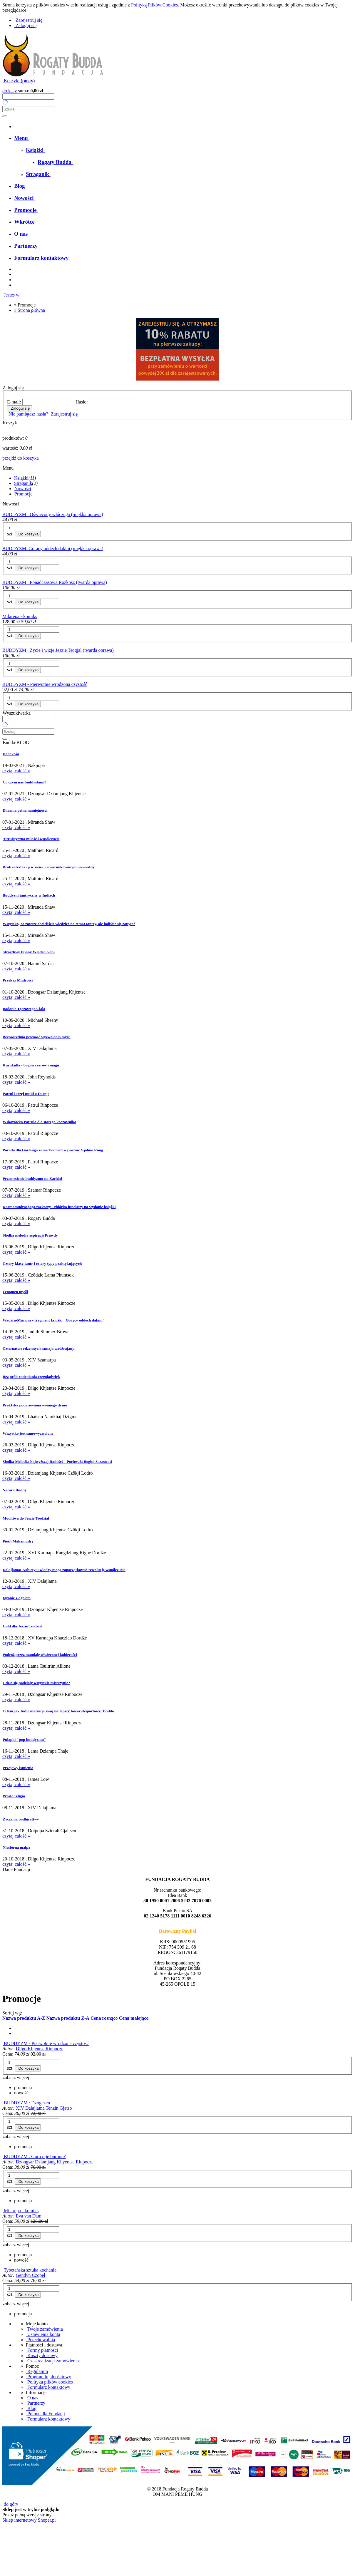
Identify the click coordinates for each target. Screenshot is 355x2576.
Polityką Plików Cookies (154, 4)
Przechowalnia (40, 2339)
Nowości (22, 488)
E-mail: (14, 401)
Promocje (23, 493)
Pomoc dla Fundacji (45, 2413)
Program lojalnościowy (48, 2376)
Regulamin (37, 2371)
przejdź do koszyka (20, 457)
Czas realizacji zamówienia (52, 2360)
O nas (32, 2397)
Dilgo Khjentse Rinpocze (39, 2048)
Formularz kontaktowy (48, 2387)
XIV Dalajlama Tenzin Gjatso (44, 2108)
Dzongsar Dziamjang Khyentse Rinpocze (54, 2161)
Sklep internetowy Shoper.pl (29, 2520)
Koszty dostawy (42, 2355)
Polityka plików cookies (49, 2381)
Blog (31, 2408)
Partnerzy (35, 2403)
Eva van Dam (28, 2215)
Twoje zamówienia (44, 2329)
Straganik (23, 483)
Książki (21, 477)
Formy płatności (42, 2350)
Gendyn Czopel (30, 2275)
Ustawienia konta (43, 2334)
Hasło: (82, 401)
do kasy (9, 90)
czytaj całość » (16, 770)
